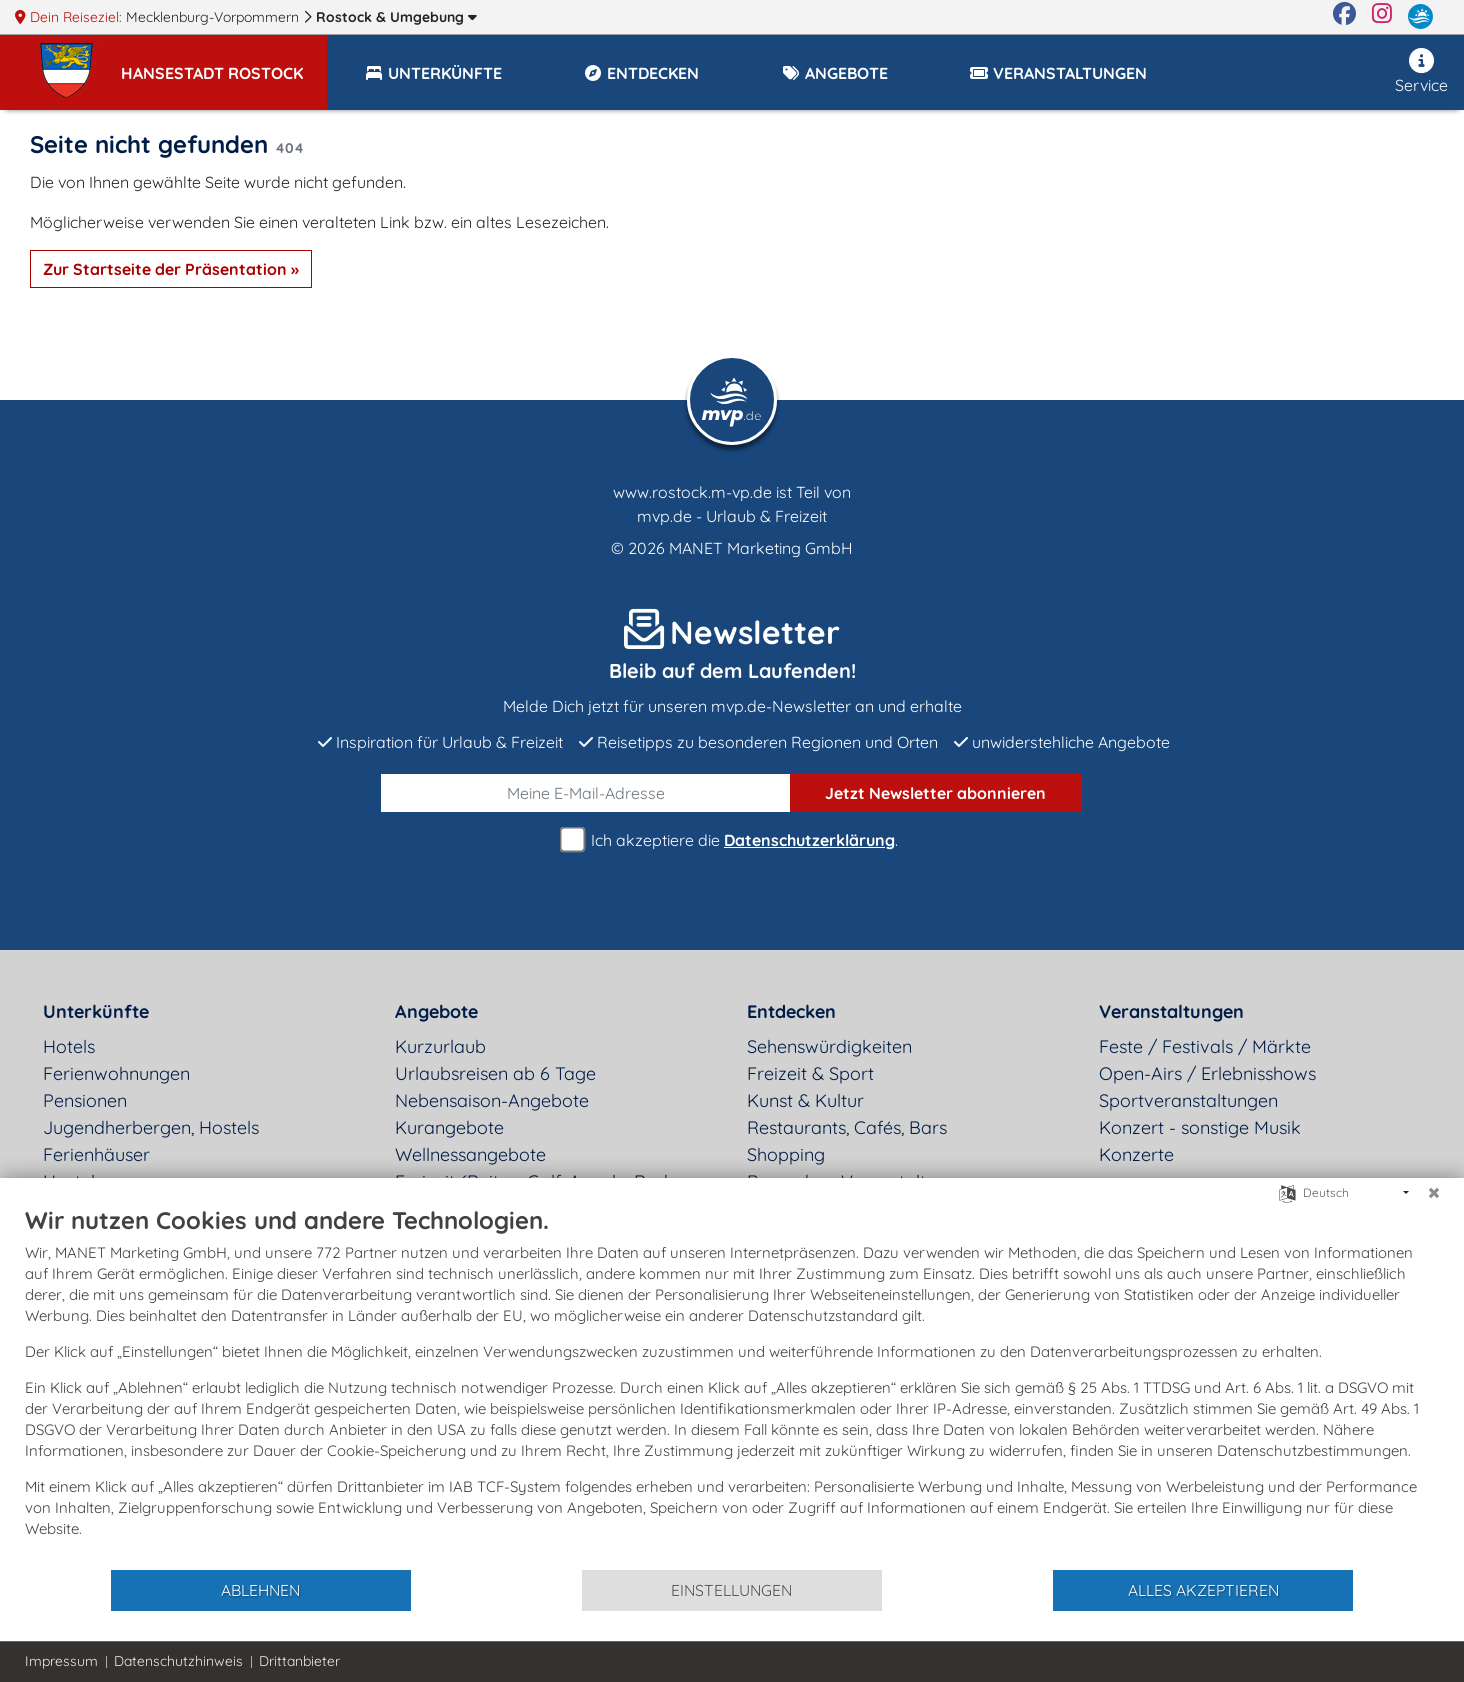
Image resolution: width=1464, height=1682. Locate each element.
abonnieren (935, 793)
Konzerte (1136, 1154)
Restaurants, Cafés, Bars (847, 1127)
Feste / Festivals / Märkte (1205, 1046)
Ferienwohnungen (116, 1073)
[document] (732, 1386)
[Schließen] (1434, 1193)
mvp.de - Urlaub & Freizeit (732, 516)
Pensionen (85, 1100)
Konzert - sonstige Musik (1200, 1127)
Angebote (436, 1011)
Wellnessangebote (470, 1154)
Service (1421, 71)
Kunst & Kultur (805, 1100)
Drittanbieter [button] (299, 1661)
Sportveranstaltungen (1188, 1100)
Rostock (396, 17)
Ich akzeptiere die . (732, 840)
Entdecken (791, 1011)
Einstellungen (731, 1590)
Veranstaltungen (1171, 1011)
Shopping (786, 1154)
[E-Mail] (586, 793)
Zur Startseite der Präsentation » (171, 269)
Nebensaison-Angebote (492, 1100)
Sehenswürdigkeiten (829, 1046)
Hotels (69, 1046)
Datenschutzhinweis (178, 1661)
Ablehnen (260, 1590)
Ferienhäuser (96, 1154)
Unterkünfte (96, 1011)
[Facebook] (1344, 17)
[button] (224, 64)
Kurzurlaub (440, 1046)
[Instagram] (1382, 17)
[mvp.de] (1420, 17)
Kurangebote (449, 1127)
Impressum (61, 1661)
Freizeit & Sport (810, 1073)
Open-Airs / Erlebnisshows (1207, 1073)
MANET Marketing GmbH (761, 548)
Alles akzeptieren (1203, 1590)
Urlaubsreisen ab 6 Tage (495, 1073)
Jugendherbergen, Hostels (151, 1127)
